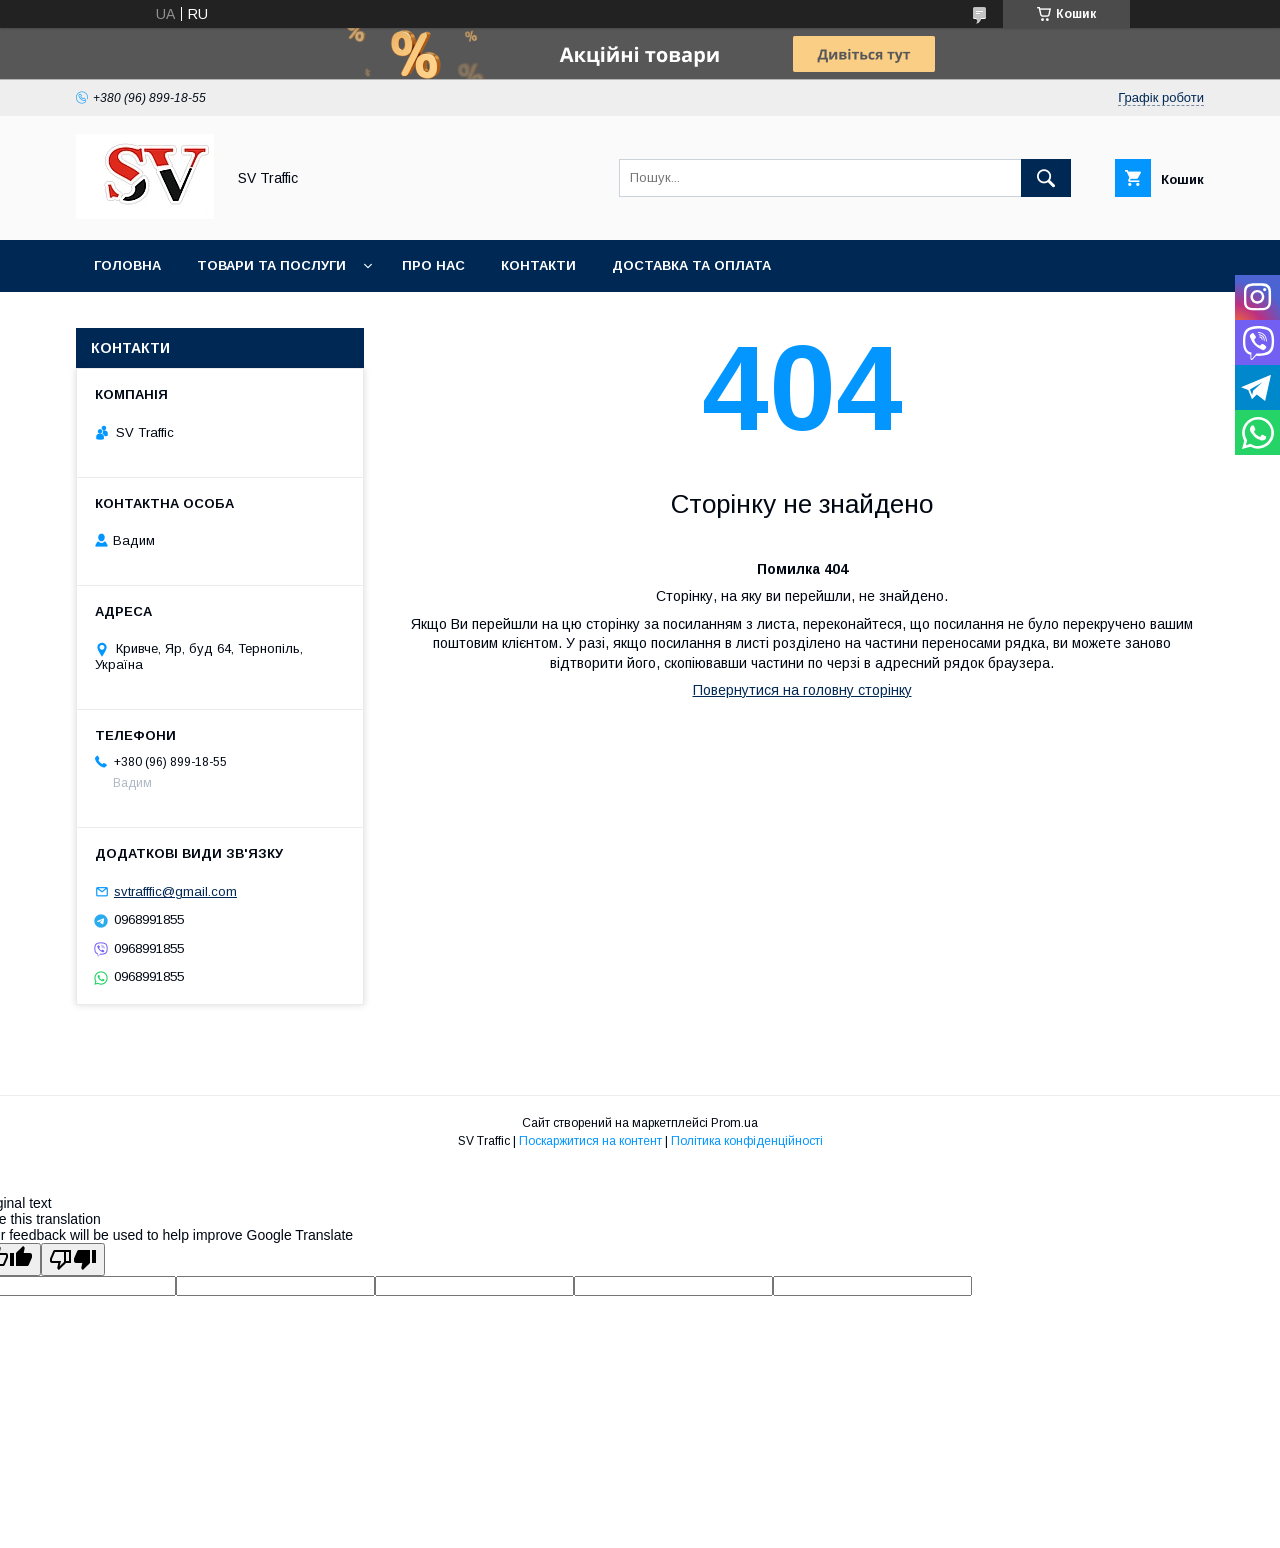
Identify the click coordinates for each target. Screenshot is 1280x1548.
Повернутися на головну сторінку (802, 690)
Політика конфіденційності (747, 1141)
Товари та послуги (271, 265)
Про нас (433, 265)
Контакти (538, 265)
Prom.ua (734, 1123)
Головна (127, 265)
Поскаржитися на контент (590, 1141)
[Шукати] (1046, 178)
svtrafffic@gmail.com (175, 891)
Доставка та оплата (691, 265)
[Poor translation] (73, 1259)
